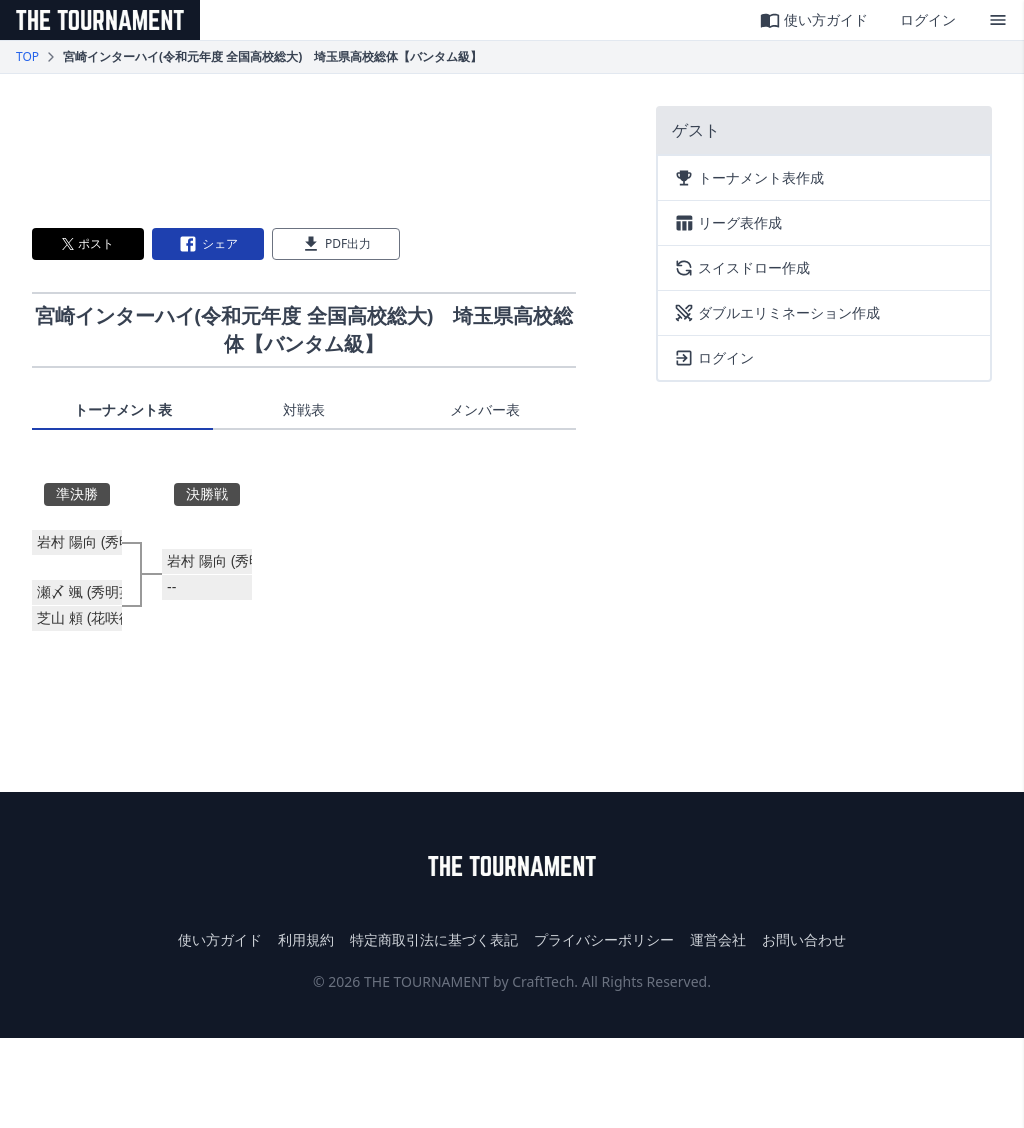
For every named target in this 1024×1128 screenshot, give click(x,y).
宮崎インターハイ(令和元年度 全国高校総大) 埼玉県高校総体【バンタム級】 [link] (272, 57)
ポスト (88, 243)
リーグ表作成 (728, 223)
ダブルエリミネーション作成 (777, 313)
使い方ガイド (814, 20)
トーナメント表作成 (749, 178)
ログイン (928, 19)
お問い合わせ (804, 939)
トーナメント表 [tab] (123, 409)
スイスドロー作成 (742, 268)
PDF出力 (336, 244)
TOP (27, 57)
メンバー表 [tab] (485, 409)
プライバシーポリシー (604, 939)
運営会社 (718, 939)
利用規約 (306, 939)
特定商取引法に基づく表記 (434, 939)
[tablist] (304, 415)
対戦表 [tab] (304, 409)
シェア (208, 244)
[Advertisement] (304, 151)
